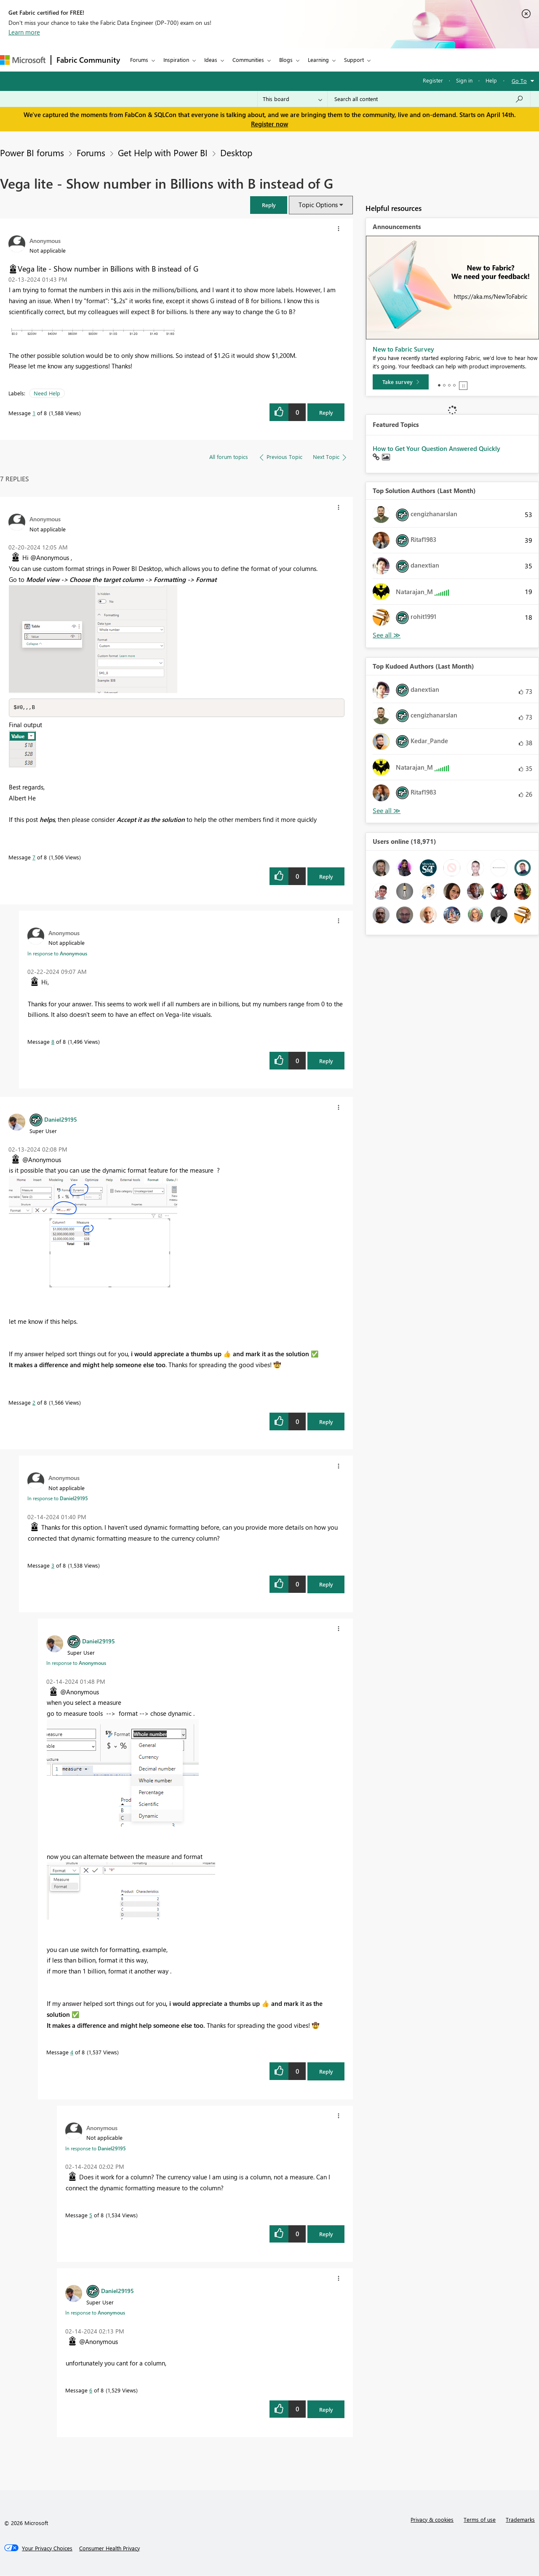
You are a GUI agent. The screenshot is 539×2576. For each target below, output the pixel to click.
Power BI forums (32, 152)
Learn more (24, 32)
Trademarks (520, 2519)
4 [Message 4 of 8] (71, 2052)
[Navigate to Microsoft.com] (22, 60)
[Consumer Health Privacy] (109, 2548)
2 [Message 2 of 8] (33, 1402)
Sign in (464, 80)
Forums (139, 59)
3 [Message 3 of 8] (52, 1565)
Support (354, 59)
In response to (57, 953)
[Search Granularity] (292, 99)
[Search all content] (429, 99)
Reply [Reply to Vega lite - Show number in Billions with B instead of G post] (326, 412)
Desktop (236, 152)
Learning (318, 59)
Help (491, 80)
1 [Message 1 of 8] (33, 412)
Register (433, 80)
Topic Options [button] (318, 204)
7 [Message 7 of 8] (33, 857)
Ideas (210, 59)
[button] (268, 204)
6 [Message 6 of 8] (90, 2390)
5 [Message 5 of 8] (90, 2215)
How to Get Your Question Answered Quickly (436, 448)
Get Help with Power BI (163, 152)
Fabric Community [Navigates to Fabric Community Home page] (88, 60)
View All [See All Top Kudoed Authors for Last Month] (386, 811)
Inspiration (176, 59)
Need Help (47, 393)
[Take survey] (401, 381)
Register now (269, 124)
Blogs (286, 59)
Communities (248, 59)
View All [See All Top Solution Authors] (386, 635)
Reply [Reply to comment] (326, 876)
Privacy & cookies (432, 2519)
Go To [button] (519, 80)
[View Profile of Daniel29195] (60, 1119)
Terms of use (480, 2519)
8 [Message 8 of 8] (52, 1041)
